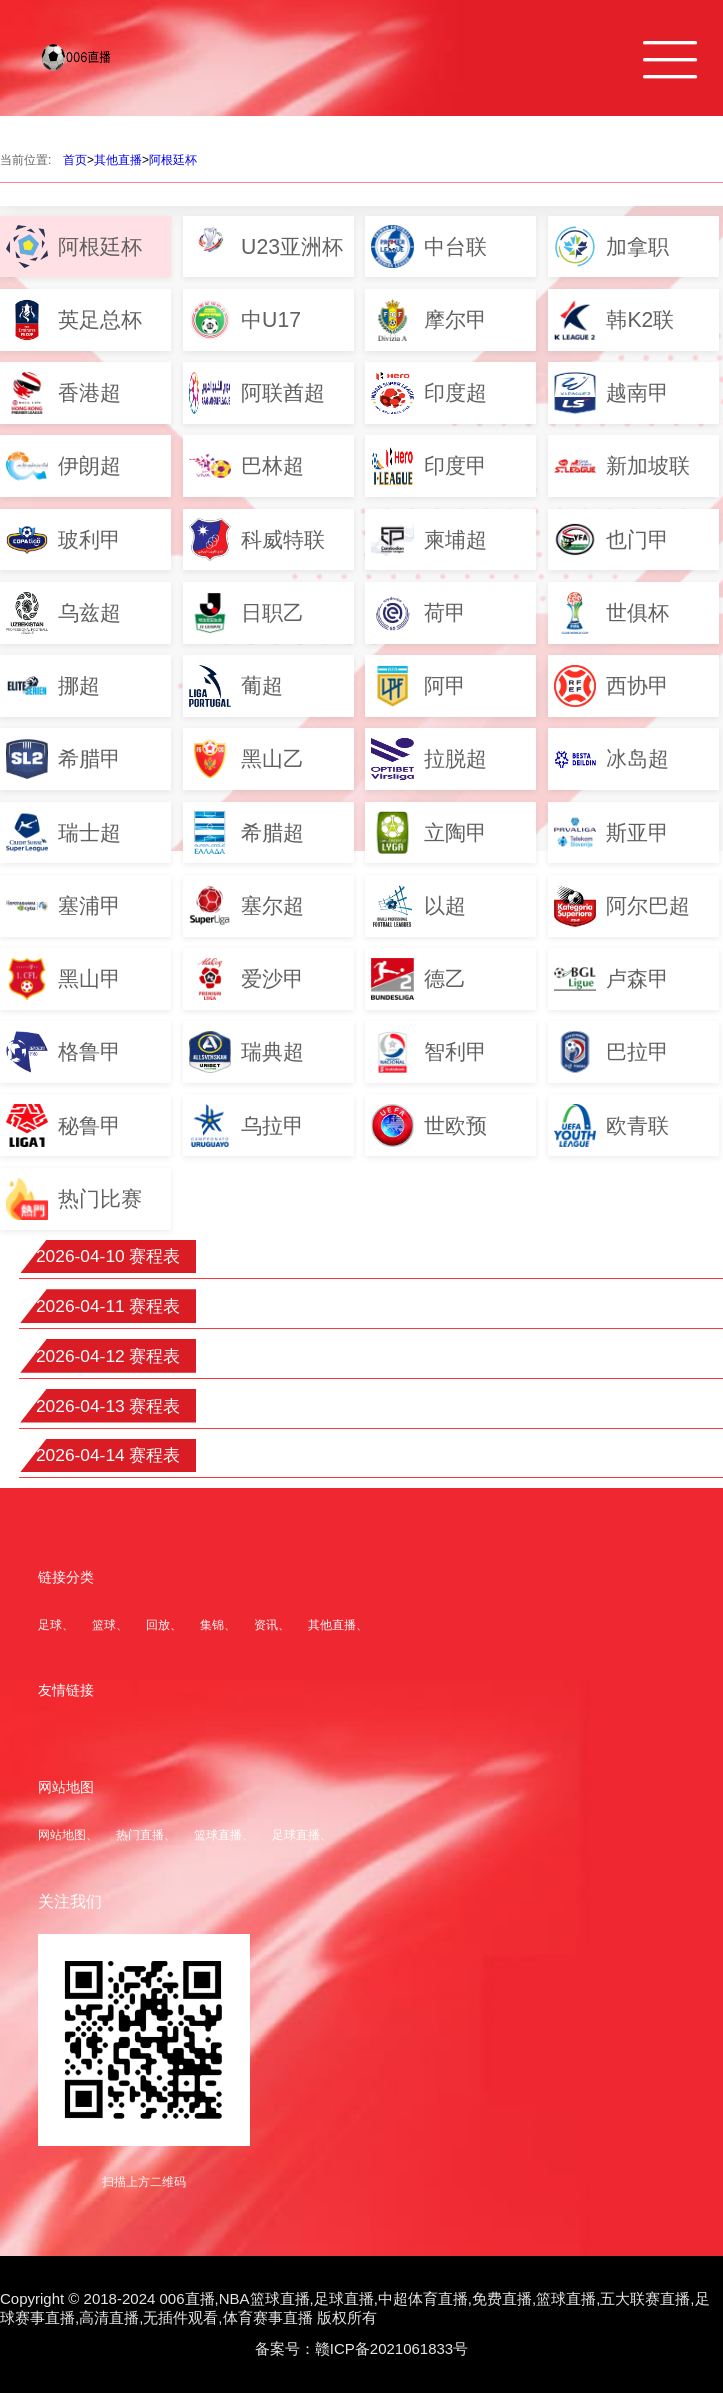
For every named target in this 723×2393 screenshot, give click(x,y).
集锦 (212, 1625)
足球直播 (296, 1835)
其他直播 (118, 160)
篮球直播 (218, 1835)
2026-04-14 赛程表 (108, 1455)
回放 (158, 1625)
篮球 (104, 1625)
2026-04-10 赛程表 (108, 1256)
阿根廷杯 (173, 160)
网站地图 (62, 1835)
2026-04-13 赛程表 (108, 1406)
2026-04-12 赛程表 (108, 1356)
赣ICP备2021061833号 (391, 2348)
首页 (75, 160)
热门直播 (140, 1835)
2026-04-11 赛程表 (108, 1306)
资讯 (266, 1625)
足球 (50, 1625)
